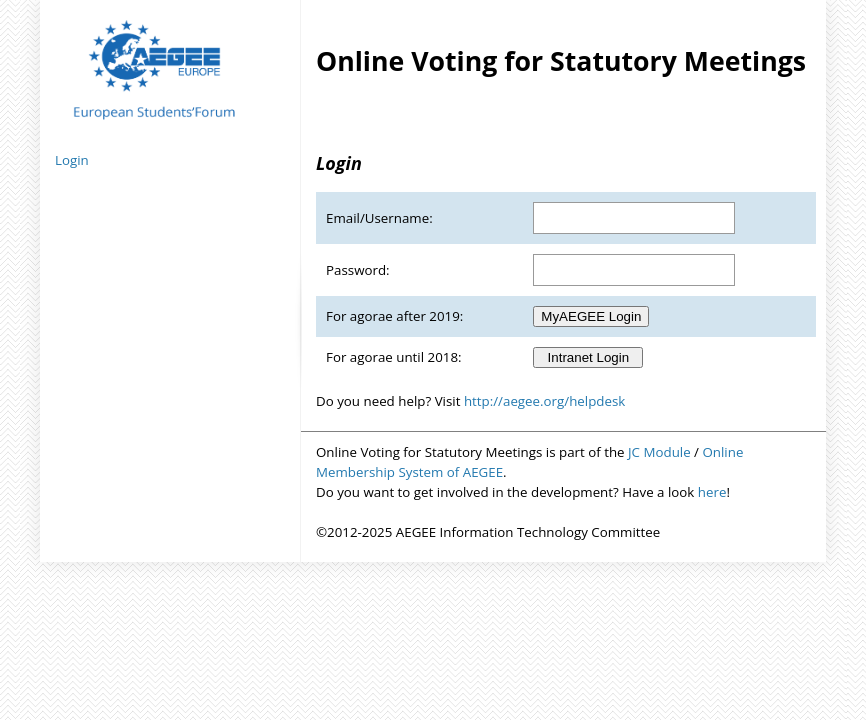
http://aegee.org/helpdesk (544, 401)
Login (72, 160)
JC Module (659, 452)
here (712, 492)
